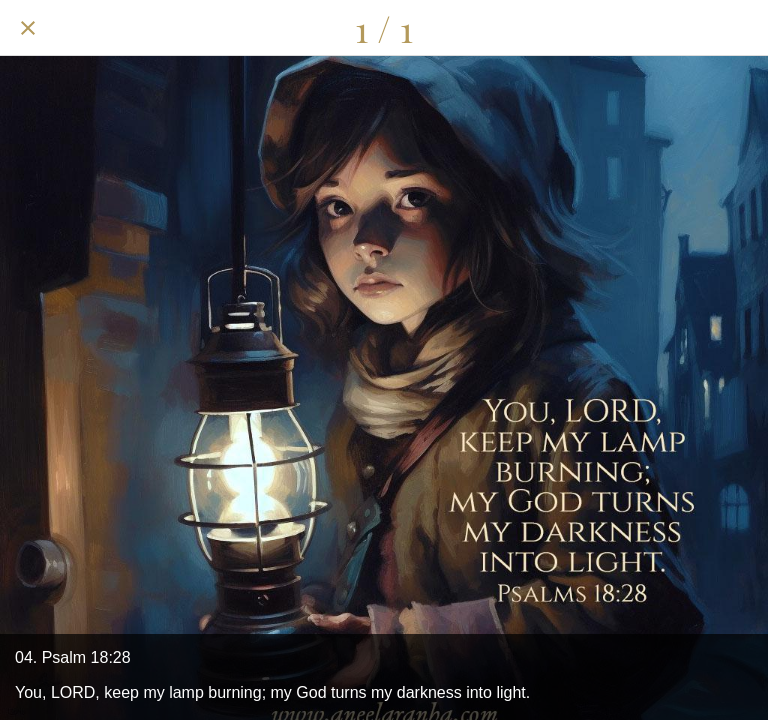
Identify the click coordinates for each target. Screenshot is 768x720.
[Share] (636, 28)
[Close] (28, 28)
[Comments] (688, 28)
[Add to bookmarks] (740, 28)
